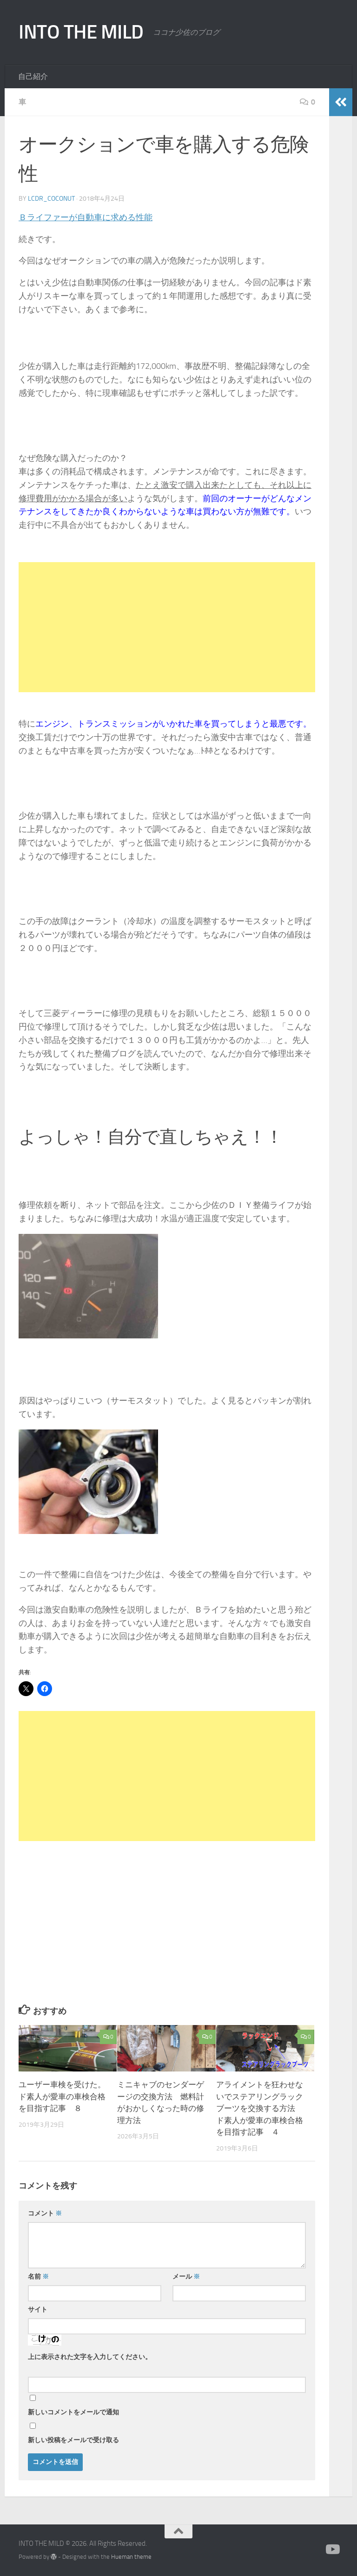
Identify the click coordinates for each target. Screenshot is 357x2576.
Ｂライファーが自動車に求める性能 (85, 217)
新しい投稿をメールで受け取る (73, 2440)
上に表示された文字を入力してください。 (90, 2357)
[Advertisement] (167, 627)
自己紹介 (33, 76)
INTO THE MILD (81, 32)
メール (186, 2277)
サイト (37, 2310)
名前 (38, 2277)
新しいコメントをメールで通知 (73, 2412)
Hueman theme (131, 2556)
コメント (45, 2213)
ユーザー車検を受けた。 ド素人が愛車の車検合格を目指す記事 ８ (66, 2096)
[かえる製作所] (331, 2549)
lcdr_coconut (51, 199)
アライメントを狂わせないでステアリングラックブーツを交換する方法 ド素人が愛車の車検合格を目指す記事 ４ (259, 2108)
